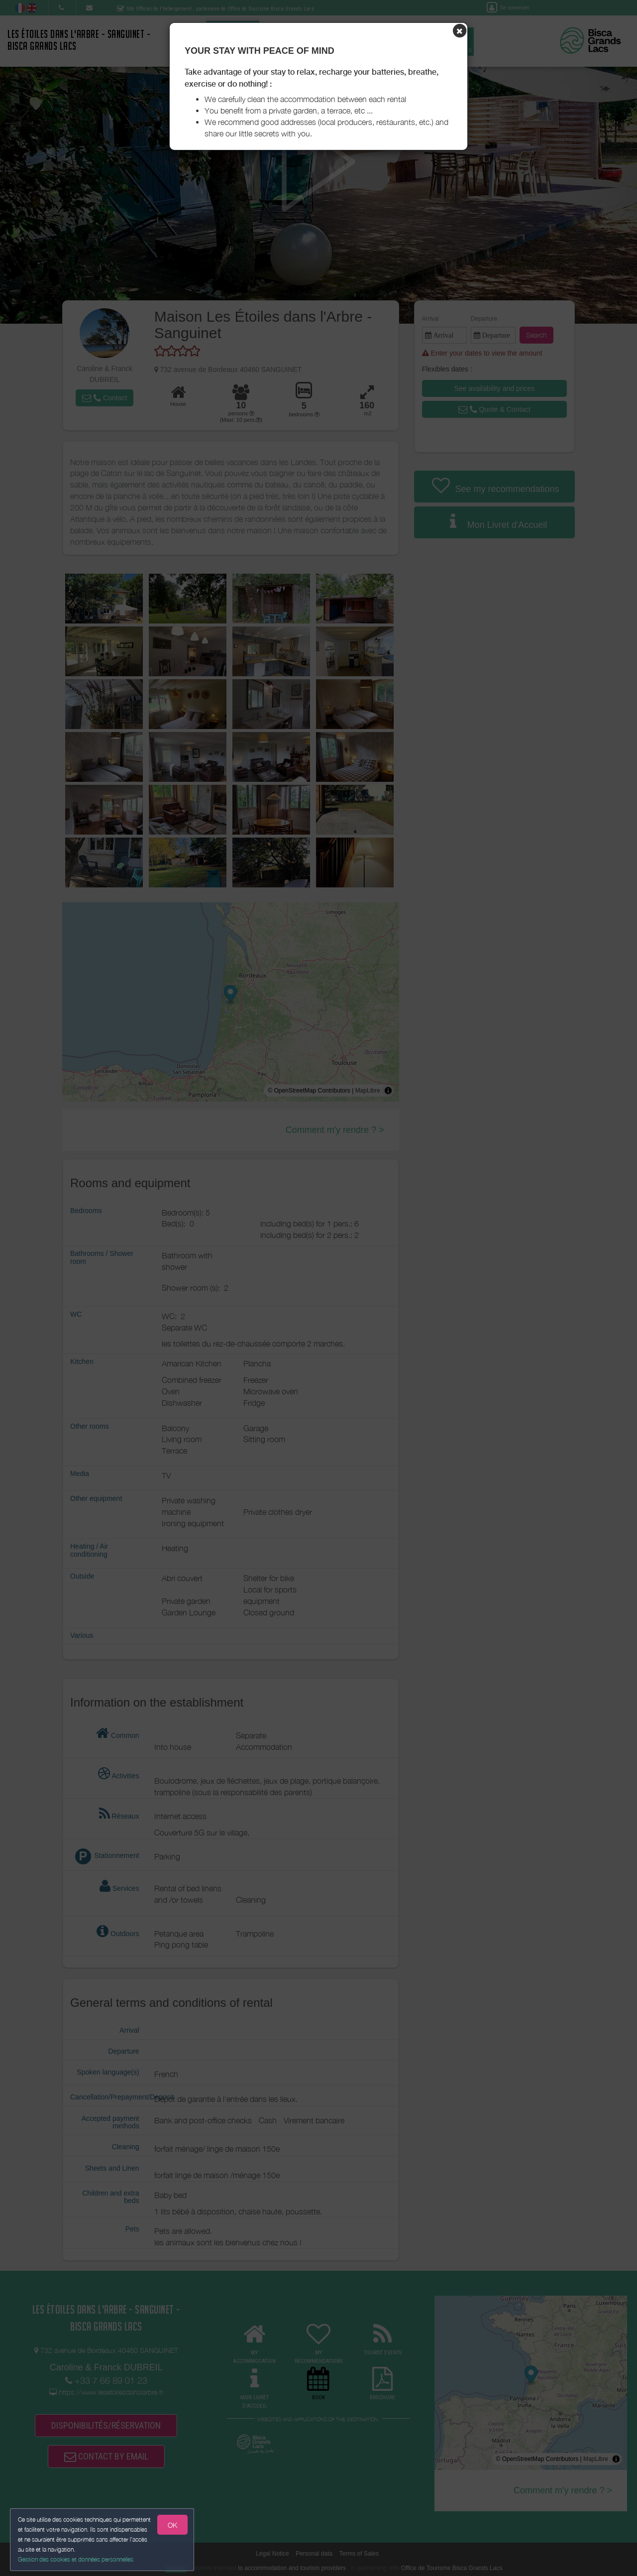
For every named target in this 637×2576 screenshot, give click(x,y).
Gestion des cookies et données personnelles (75, 2559)
